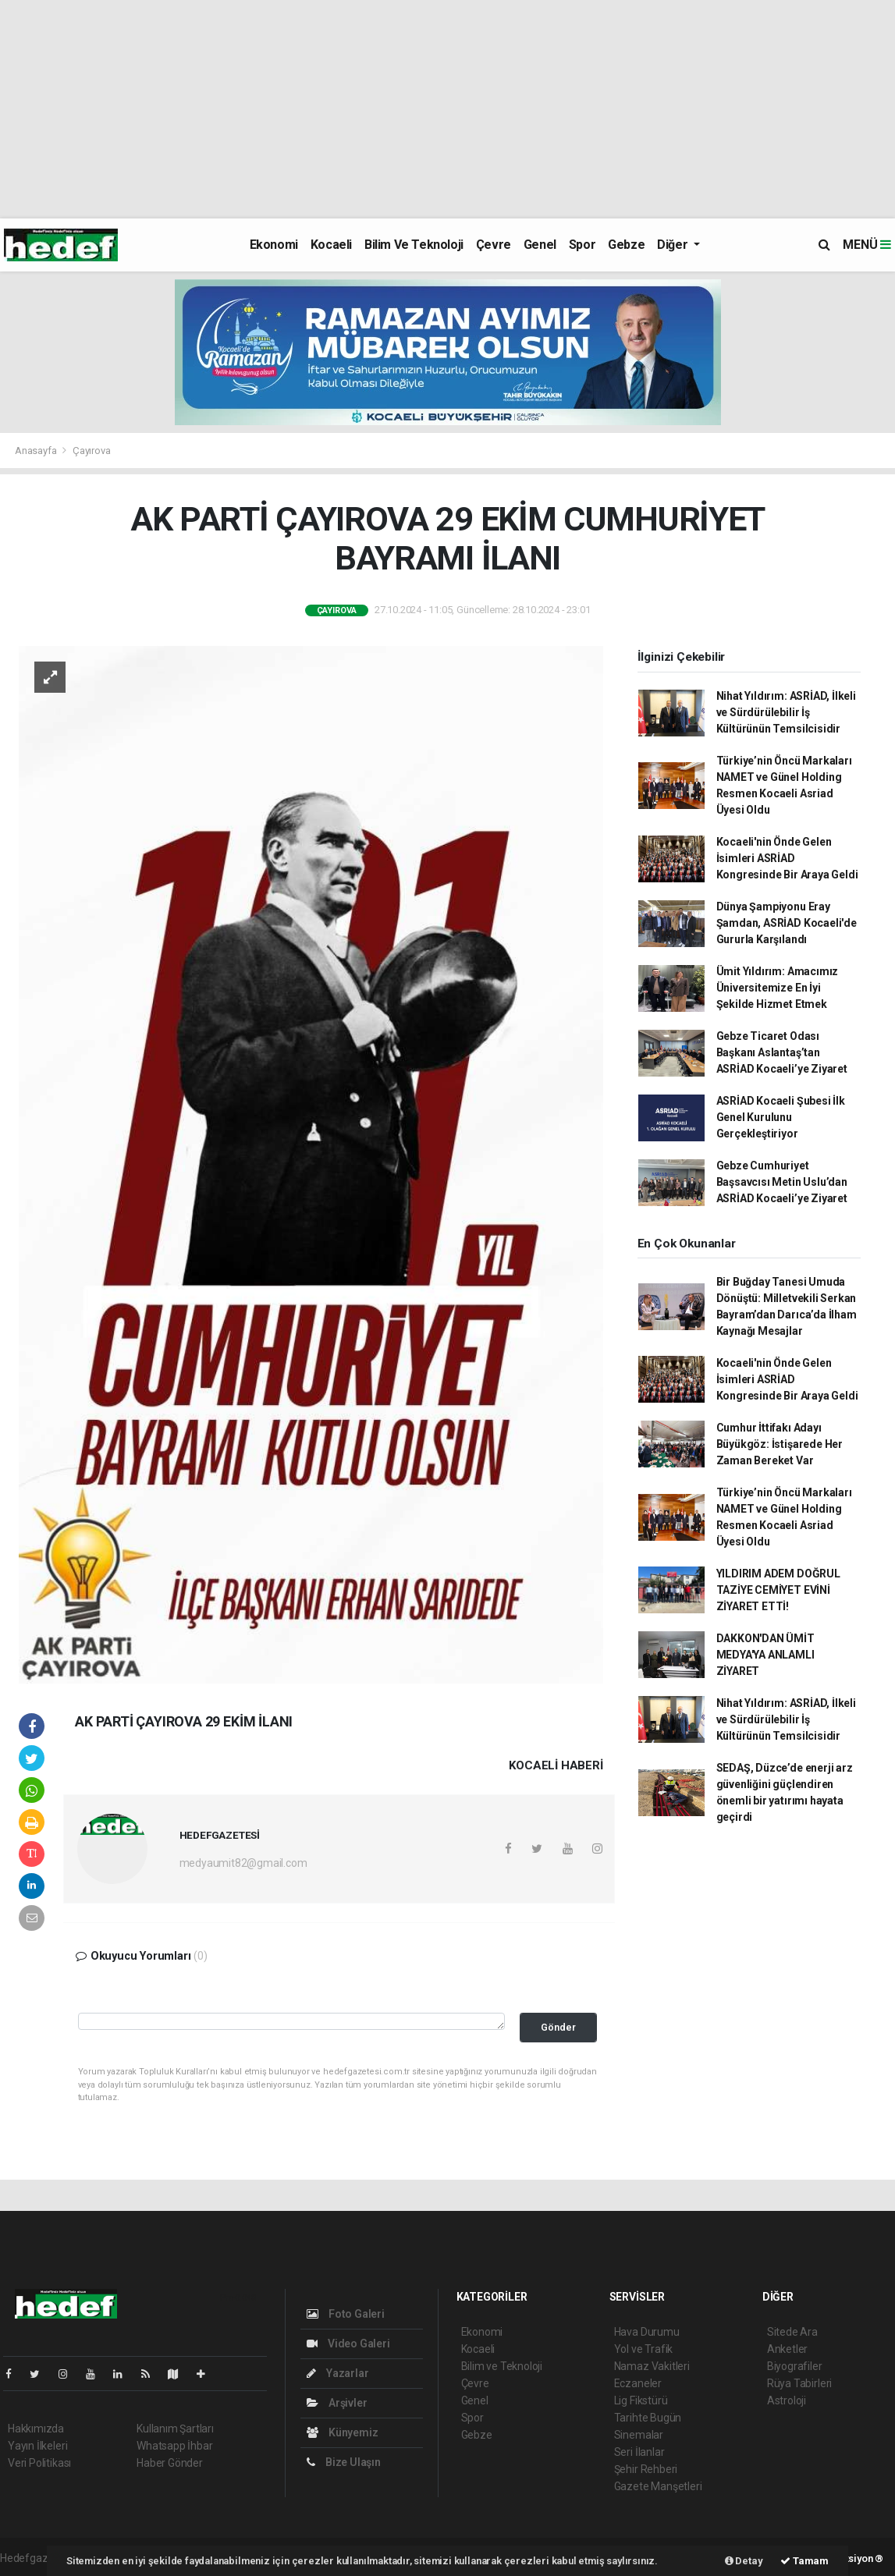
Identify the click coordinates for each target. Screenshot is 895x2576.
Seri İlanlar (639, 2452)
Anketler (787, 2349)
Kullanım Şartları (175, 2428)
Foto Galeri (346, 2314)
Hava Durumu (647, 2332)
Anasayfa (37, 450)
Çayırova (91, 450)
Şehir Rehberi (646, 2469)
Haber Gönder (170, 2463)
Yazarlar (337, 2373)
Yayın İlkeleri (37, 2445)
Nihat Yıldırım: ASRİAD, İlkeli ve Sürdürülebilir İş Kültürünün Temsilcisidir (786, 712)
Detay (744, 2561)
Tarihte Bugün (648, 2417)
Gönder (558, 2027)
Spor (582, 244)
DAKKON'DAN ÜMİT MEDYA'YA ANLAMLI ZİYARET (765, 1654)
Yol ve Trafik (643, 2349)
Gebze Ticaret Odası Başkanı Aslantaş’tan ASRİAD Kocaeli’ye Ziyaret (781, 1052)
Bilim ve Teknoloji (413, 244)
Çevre (493, 244)
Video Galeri (348, 2343)
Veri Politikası (39, 2463)
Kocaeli (331, 244)
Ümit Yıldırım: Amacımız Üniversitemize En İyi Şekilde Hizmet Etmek (777, 987)
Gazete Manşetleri (658, 2486)
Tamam (804, 2561)
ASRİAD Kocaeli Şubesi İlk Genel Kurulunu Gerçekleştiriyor (780, 1117)
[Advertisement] (447, 109)
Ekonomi (274, 244)
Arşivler (337, 2403)
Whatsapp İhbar (174, 2445)
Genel (540, 244)
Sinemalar (638, 2435)
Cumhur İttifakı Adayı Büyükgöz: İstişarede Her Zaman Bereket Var (779, 1444)
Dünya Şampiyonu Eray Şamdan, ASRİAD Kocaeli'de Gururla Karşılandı (786, 923)
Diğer (674, 244)
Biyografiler (794, 2366)
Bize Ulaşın (344, 2462)
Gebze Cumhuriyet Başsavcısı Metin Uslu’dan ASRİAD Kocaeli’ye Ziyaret (781, 1182)
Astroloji (786, 2400)
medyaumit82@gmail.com (243, 1863)
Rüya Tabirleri (799, 2383)
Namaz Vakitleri (652, 2366)
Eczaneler (638, 2383)
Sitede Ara (792, 2332)
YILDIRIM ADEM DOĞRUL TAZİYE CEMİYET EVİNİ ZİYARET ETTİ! (778, 1590)
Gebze (626, 244)
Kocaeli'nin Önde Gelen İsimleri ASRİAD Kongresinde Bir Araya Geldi (787, 858)
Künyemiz (342, 2432)
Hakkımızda (36, 2428)
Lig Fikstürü (641, 2400)
